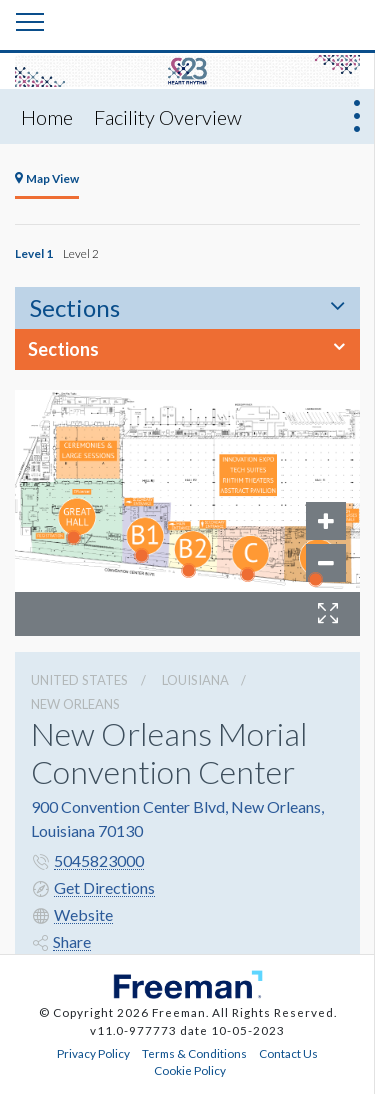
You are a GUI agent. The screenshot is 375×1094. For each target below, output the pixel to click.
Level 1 (34, 253)
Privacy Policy (93, 1053)
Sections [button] (63, 349)
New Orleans (75, 704)
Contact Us (288, 1053)
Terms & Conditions (194, 1053)
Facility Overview (168, 117)
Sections (75, 307)
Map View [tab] (47, 178)
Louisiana (195, 680)
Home (47, 117)
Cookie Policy (190, 1070)
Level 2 (81, 253)
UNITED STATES (79, 680)
